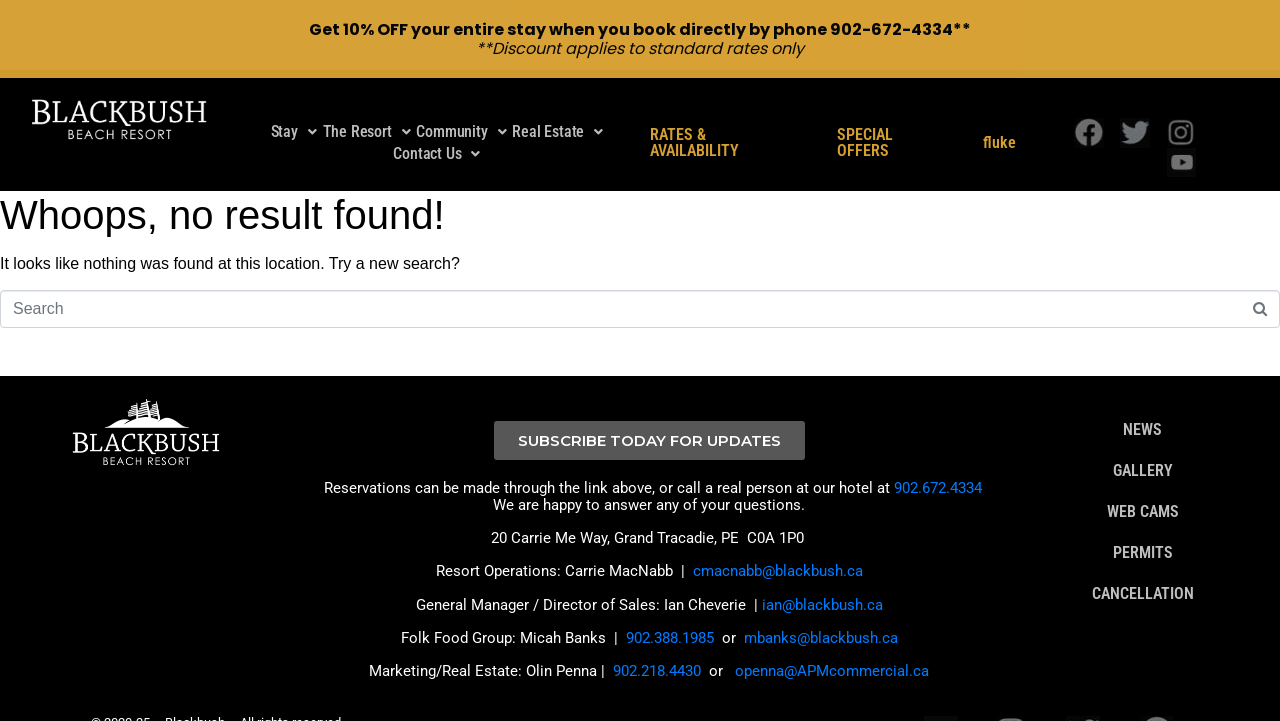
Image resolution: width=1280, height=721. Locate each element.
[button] (294, 104)
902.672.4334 (938, 460)
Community (461, 103)
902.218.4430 (657, 643)
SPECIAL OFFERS (865, 115)
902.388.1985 (670, 610)
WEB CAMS (1143, 484)
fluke (999, 115)
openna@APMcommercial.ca (832, 643)
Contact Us (436, 125)
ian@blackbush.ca (822, 577)
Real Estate (557, 103)
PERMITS (1143, 525)
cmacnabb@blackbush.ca (778, 543)
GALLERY (1143, 443)
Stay (294, 103)
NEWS (1142, 402)
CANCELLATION (1143, 566)
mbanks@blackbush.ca (821, 610)
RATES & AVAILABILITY (694, 115)
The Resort (367, 103)
